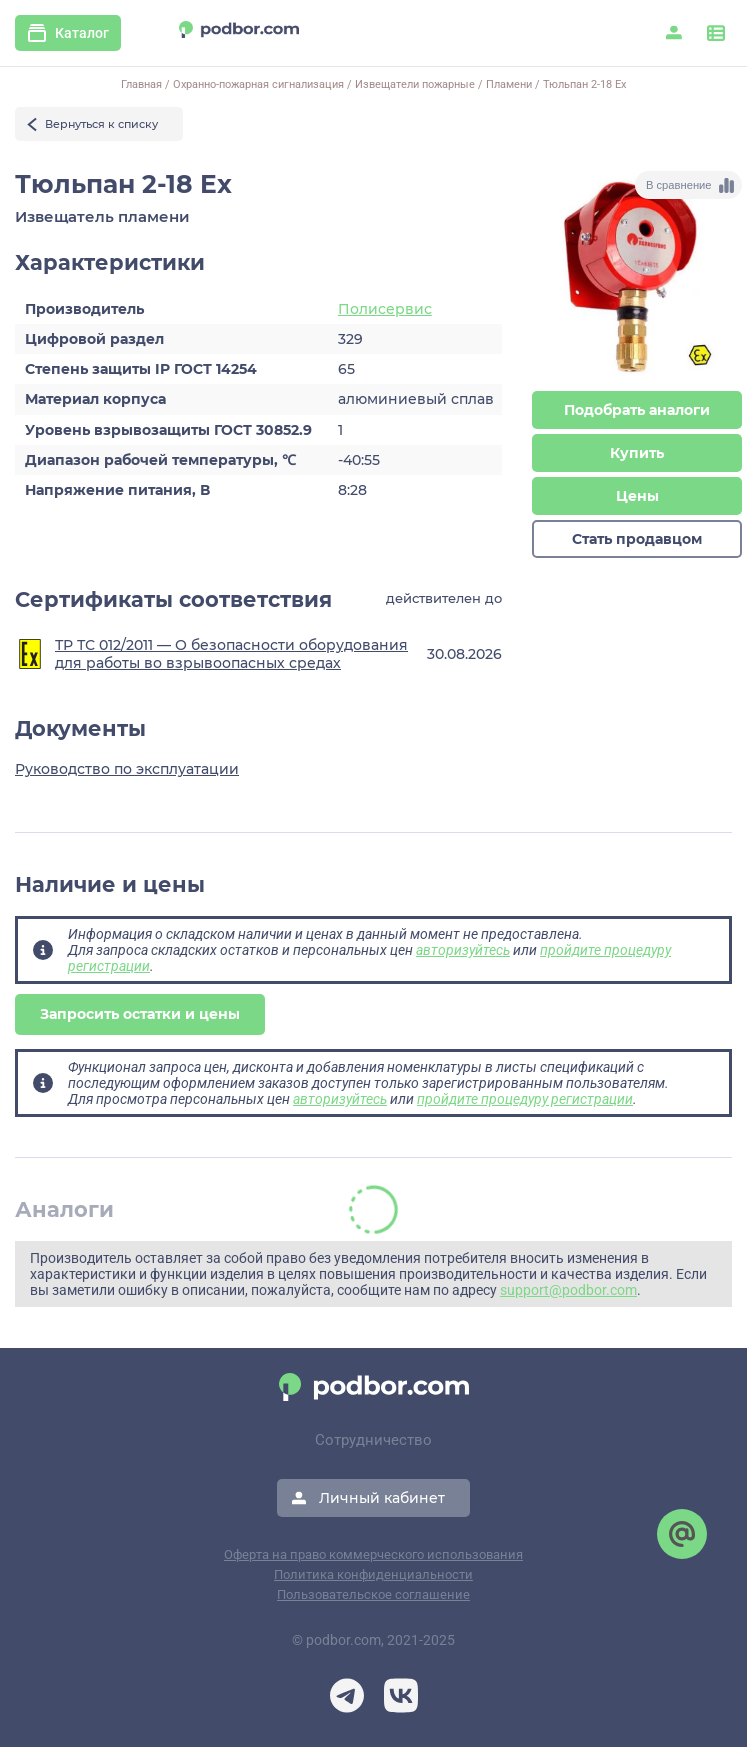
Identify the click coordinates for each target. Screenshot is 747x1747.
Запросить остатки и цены (140, 1014)
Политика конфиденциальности (373, 1574)
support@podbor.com (568, 1290)
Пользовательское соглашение (373, 1594)
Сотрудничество (373, 1440)
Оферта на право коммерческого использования (373, 1554)
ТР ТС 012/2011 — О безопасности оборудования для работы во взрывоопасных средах (231, 654)
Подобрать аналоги (637, 410)
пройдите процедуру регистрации (525, 1099)
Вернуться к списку (101, 124)
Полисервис (385, 309)
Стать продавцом (637, 539)
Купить (637, 453)
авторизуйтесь (463, 950)
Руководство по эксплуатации (127, 769)
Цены (637, 496)
